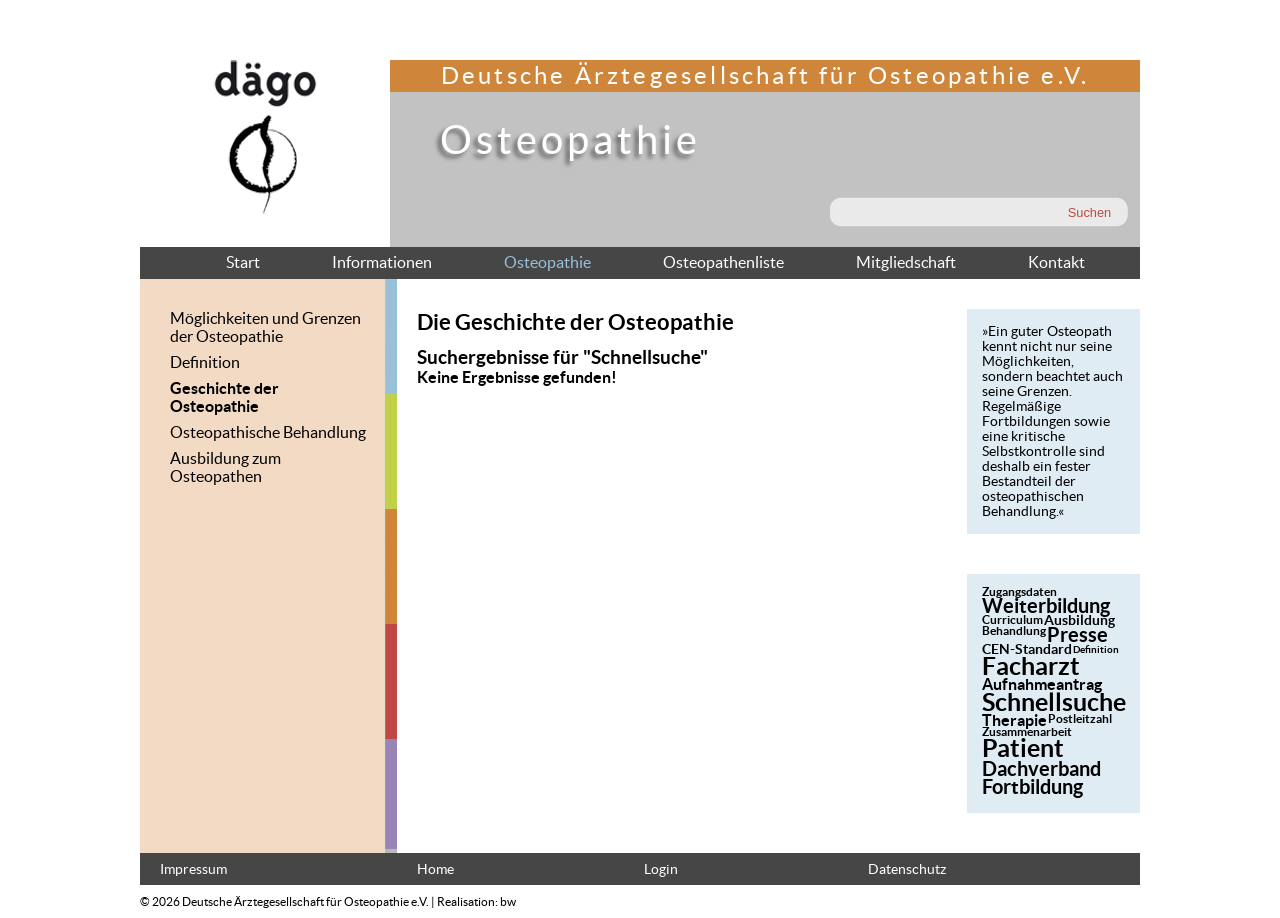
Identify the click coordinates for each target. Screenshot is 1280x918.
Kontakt (1056, 262)
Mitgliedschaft (906, 262)
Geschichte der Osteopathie (224, 397)
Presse (1077, 634)
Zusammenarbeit (1027, 731)
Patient (1023, 748)
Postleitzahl (1080, 718)
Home (435, 869)
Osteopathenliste (723, 262)
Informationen (382, 262)
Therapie (1014, 720)
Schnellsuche (1054, 702)
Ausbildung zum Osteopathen (225, 467)
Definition (205, 362)
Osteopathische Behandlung (268, 432)
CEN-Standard (1027, 649)
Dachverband (1041, 768)
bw (508, 901)
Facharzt (1031, 666)
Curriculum (1012, 619)
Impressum (193, 869)
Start (243, 262)
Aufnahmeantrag (1042, 684)
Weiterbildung (1046, 605)
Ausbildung (1079, 620)
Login (661, 869)
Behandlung (1014, 630)
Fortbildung (1032, 786)
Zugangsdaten (1019, 591)
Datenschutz (907, 869)
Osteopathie (547, 262)
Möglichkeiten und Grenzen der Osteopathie (265, 327)
